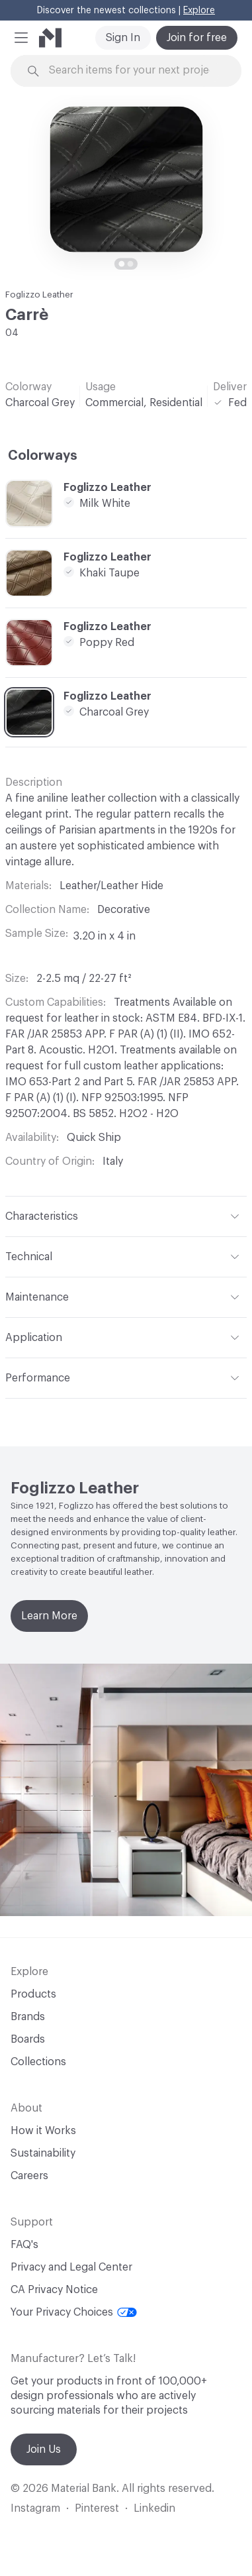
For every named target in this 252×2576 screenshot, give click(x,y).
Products (33, 1994)
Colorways (42, 455)
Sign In (123, 37)
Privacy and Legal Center (71, 2267)
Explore (199, 10)
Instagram (35, 2508)
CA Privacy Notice (54, 2289)
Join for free (197, 37)
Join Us (43, 2449)
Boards (28, 2039)
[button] (21, 37)
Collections (38, 2062)
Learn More (49, 1616)
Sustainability (43, 2153)
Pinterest (97, 2508)
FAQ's (24, 2244)
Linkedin (154, 2508)
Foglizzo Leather (39, 294)
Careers (29, 2176)
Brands (28, 2017)
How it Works (43, 2130)
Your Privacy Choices (74, 2312)
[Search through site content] (134, 70)
